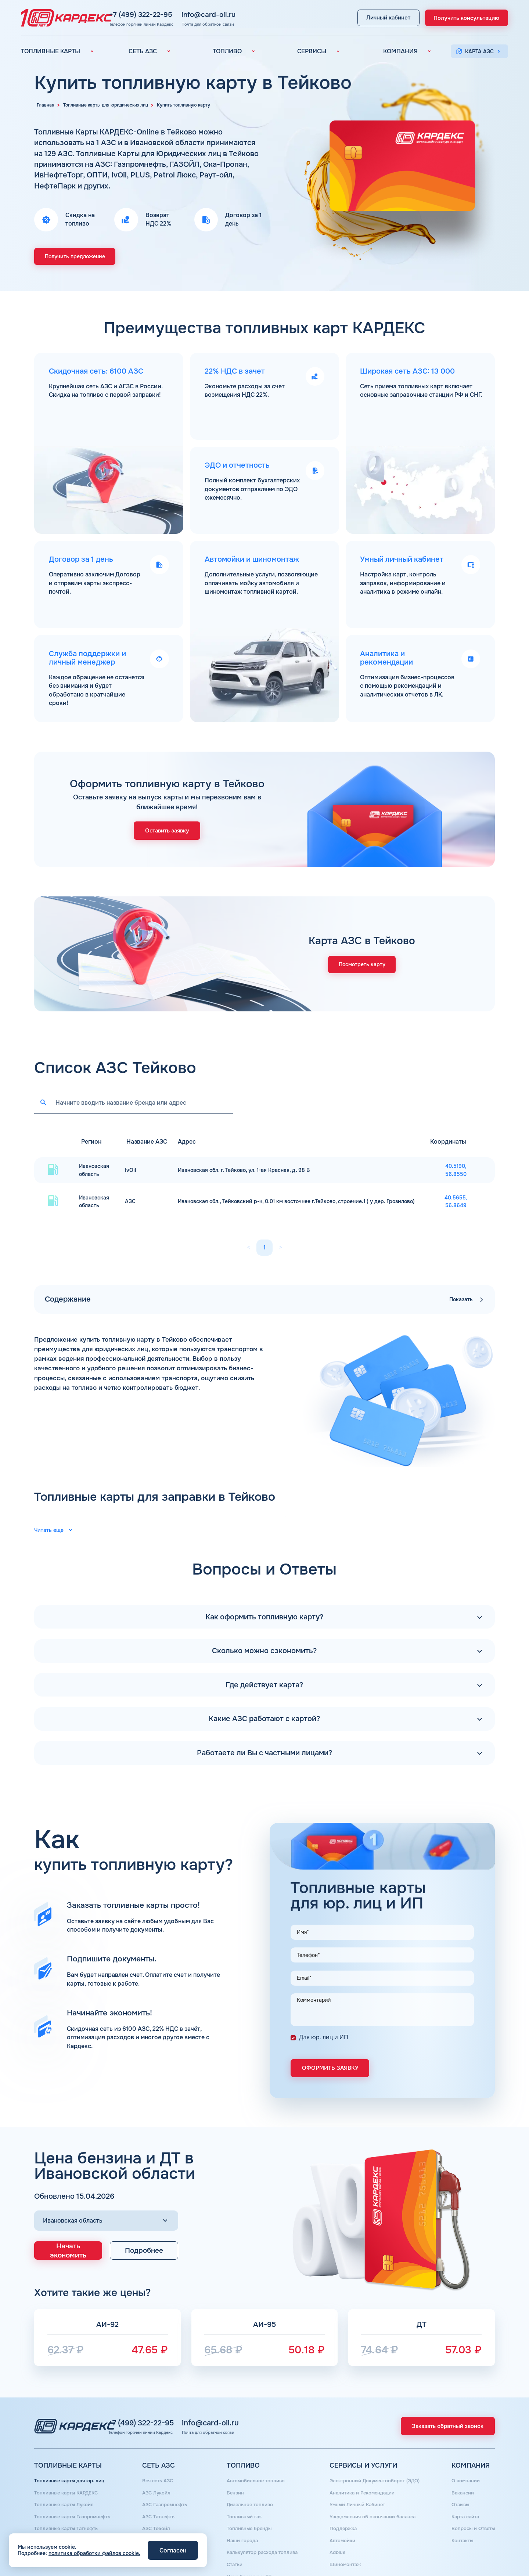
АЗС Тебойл (156, 2496)
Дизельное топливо (248, 2475)
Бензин (233, 2464)
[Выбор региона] (106, 2195)
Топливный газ (242, 2485)
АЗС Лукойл (156, 2464)
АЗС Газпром (157, 2506)
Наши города (240, 2506)
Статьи (233, 2527)
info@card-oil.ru (246, 14)
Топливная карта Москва (65, 2517)
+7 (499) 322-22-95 (178, 14)
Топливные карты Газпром (67, 2506)
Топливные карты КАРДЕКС (69, 2464)
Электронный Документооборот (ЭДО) (374, 2454)
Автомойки (339, 2506)
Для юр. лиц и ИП (323, 2012)
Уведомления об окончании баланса (371, 2485)
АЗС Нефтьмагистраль (170, 2527)
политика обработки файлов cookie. (94, 2553)
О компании (463, 2454)
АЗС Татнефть (159, 2485)
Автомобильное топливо (254, 2454)
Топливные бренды (247, 2496)
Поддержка (340, 2496)
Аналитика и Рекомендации (361, 2464)
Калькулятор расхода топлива (262, 2517)
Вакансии (460, 2464)
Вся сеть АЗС (158, 2454)
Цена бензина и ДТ (247, 2537)
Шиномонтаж (342, 2527)
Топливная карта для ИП (65, 2527)
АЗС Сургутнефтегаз (167, 2517)
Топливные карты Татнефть (68, 2496)
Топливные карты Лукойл (66, 2475)
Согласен (172, 2550)
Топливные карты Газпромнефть (75, 2485)
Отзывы (457, 2475)
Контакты (460, 2506)
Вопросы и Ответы (471, 2496)
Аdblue (334, 2517)
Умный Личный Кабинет (355, 2475)
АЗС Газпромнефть (165, 2475)
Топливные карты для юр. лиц (72, 2454)
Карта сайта (463, 2485)
